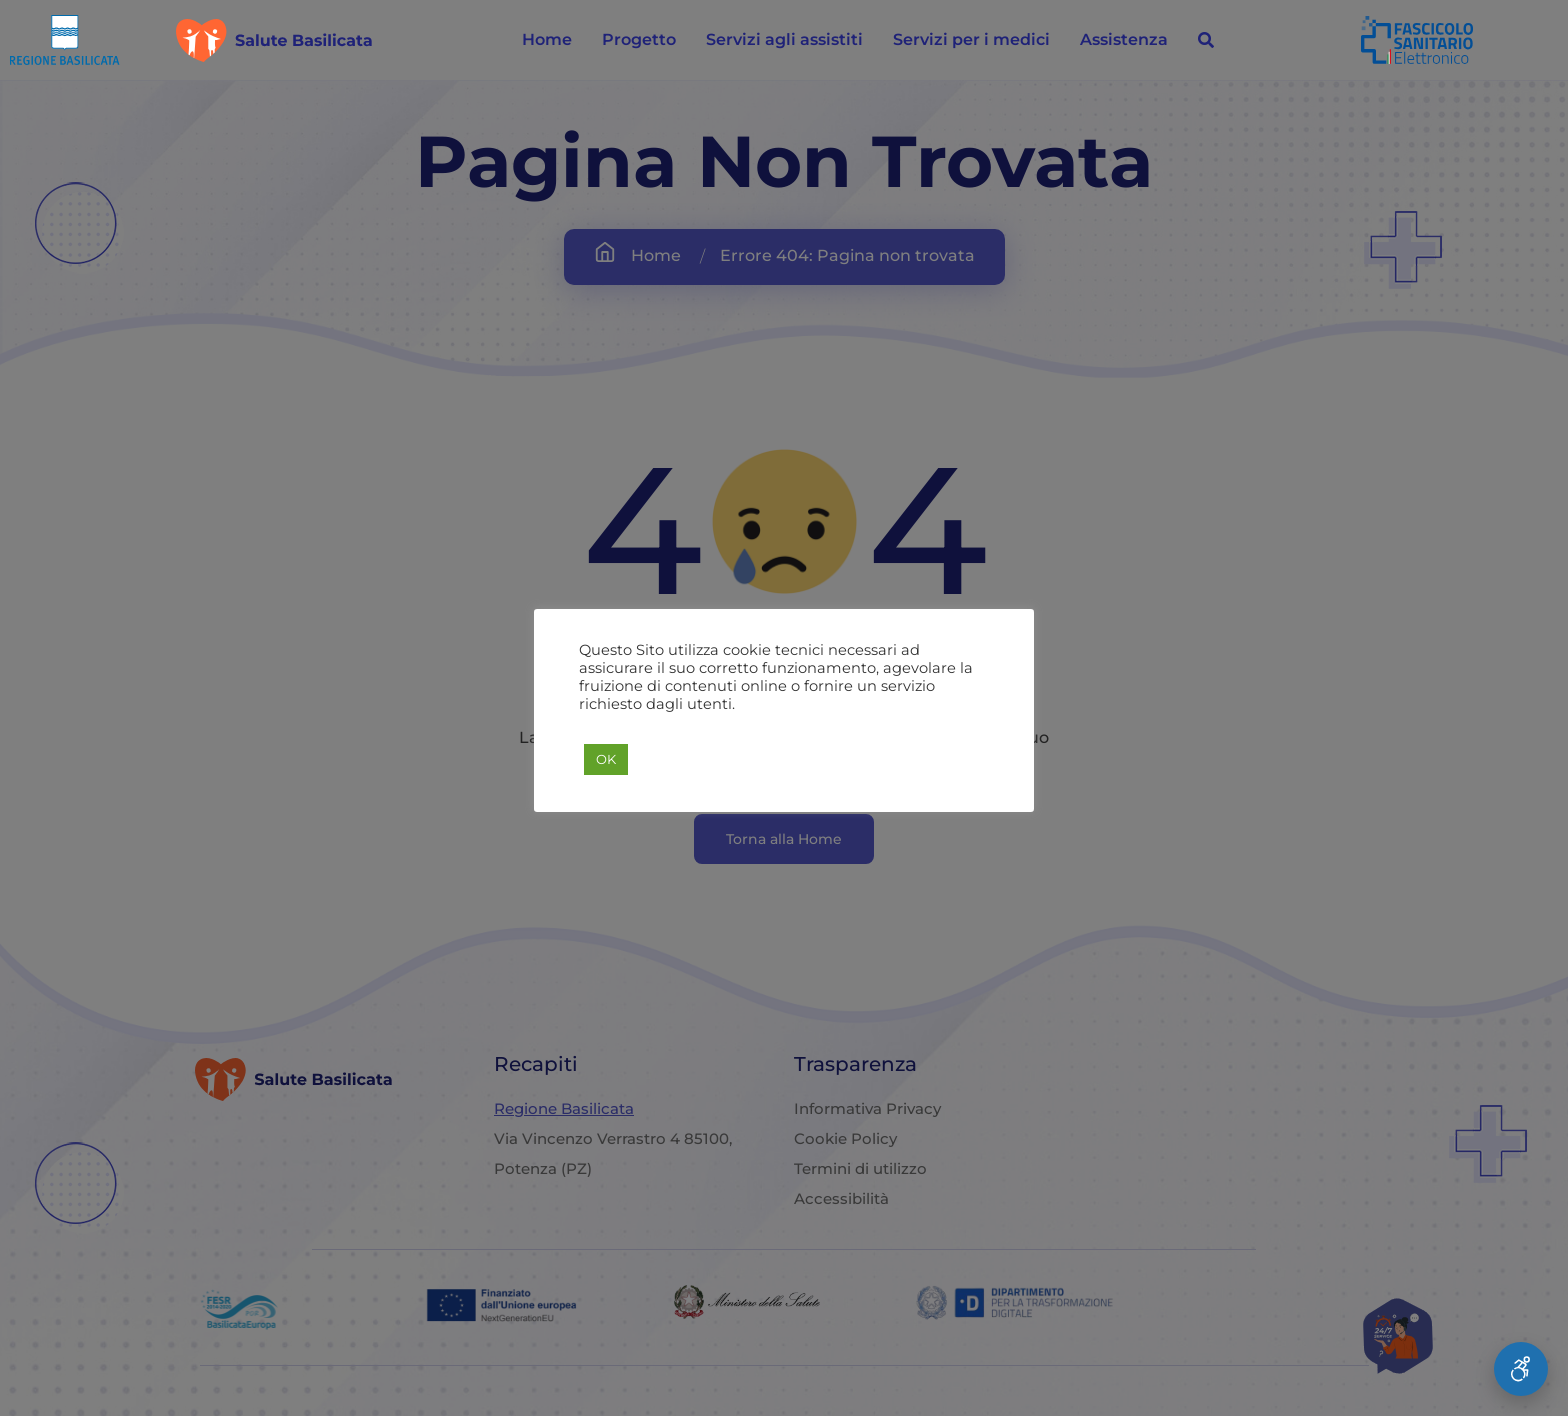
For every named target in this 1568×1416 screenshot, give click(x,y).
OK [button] (606, 759)
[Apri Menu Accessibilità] (1521, 1369)
